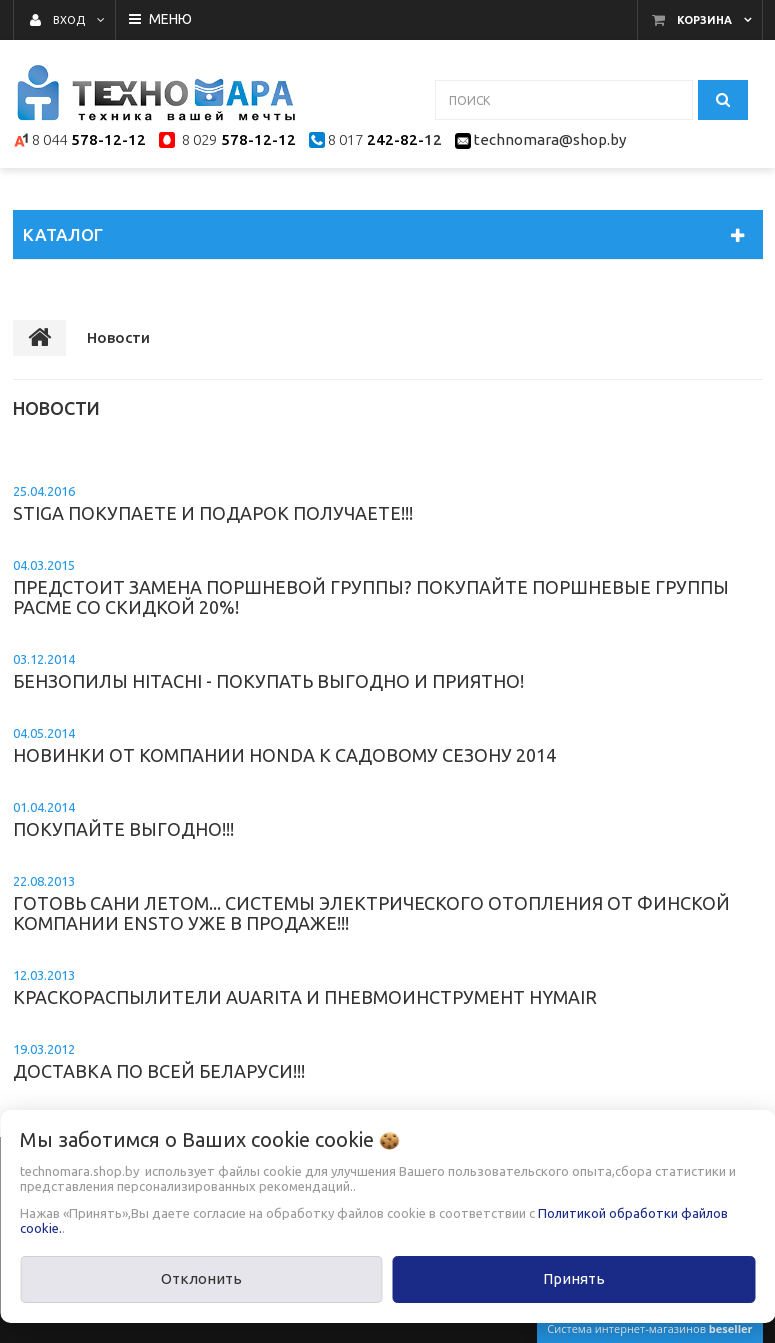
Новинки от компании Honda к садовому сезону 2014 (284, 745)
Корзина (704, 20)
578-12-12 (108, 139)
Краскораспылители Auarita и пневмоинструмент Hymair (305, 987)
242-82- (393, 139)
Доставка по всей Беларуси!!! (159, 1061)
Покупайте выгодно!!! (123, 819)
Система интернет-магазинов (649, 1328)
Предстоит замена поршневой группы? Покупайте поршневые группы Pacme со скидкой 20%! (371, 587)
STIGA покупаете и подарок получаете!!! (213, 503)
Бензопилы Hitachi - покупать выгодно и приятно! (268, 671)
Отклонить (201, 1278)
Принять (574, 1278)
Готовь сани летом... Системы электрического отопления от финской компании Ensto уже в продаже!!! (371, 903)
